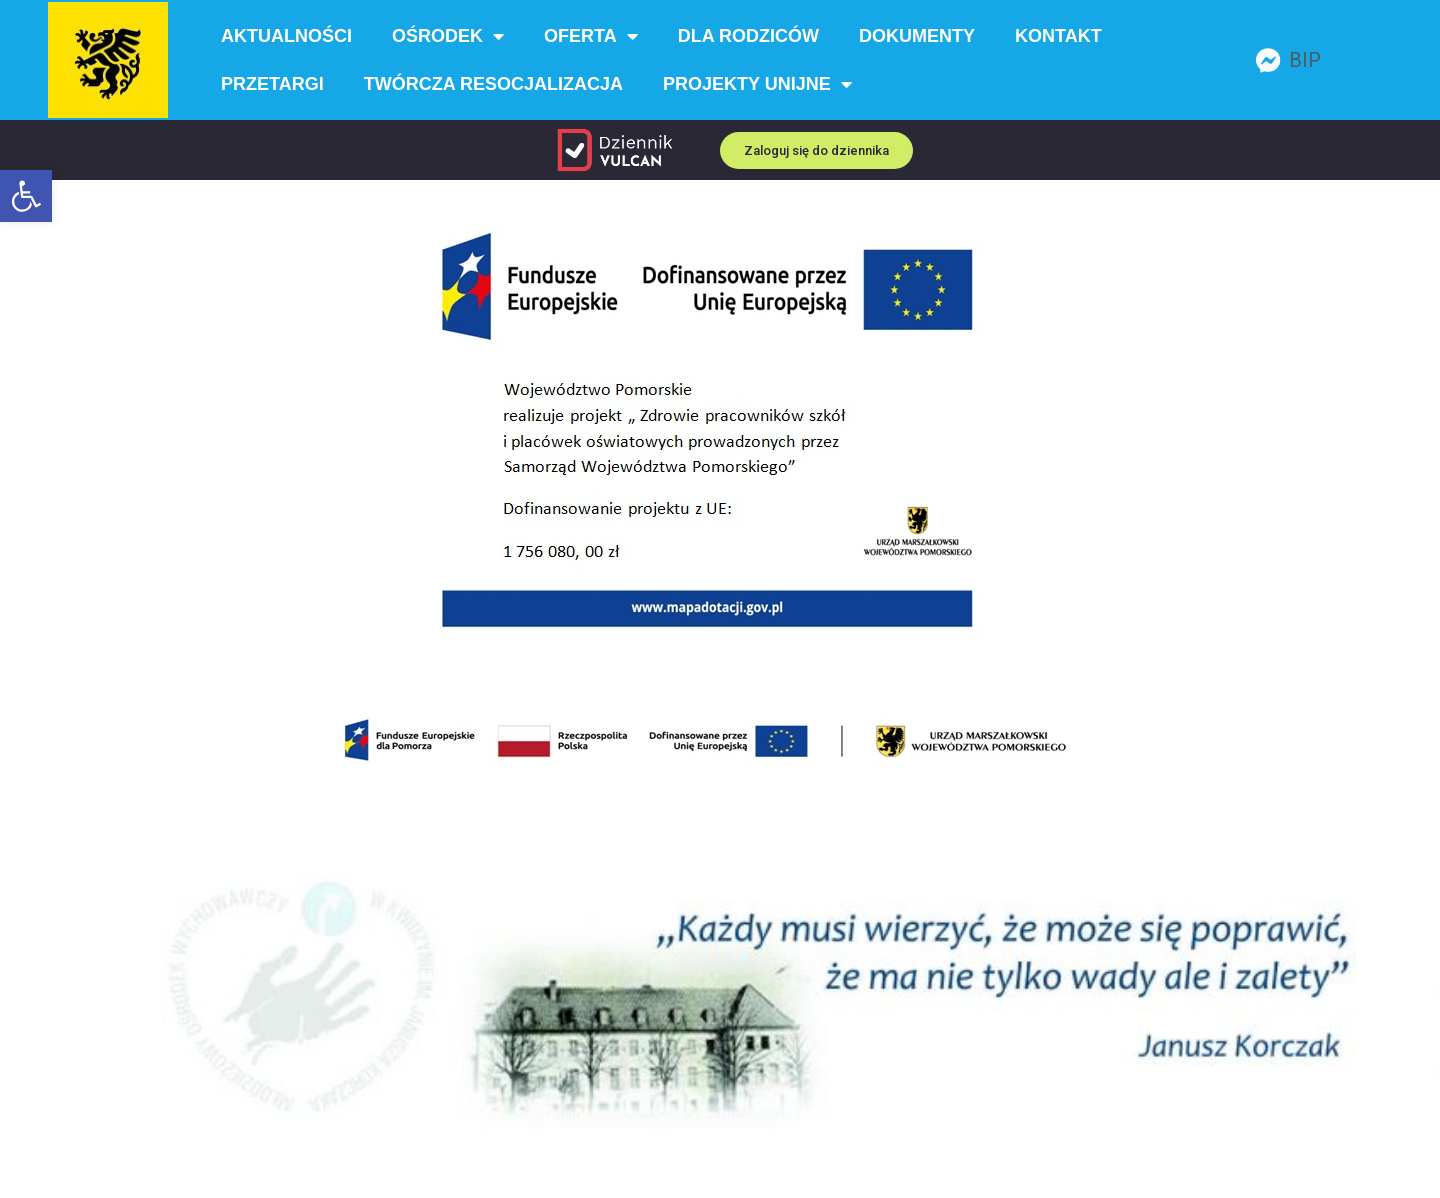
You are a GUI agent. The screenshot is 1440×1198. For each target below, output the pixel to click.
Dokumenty (917, 36)
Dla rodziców (748, 36)
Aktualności (286, 36)
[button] (26, 196)
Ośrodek (448, 36)
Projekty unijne (757, 84)
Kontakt (1058, 36)
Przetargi (272, 84)
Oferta (591, 36)
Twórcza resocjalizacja (493, 84)
